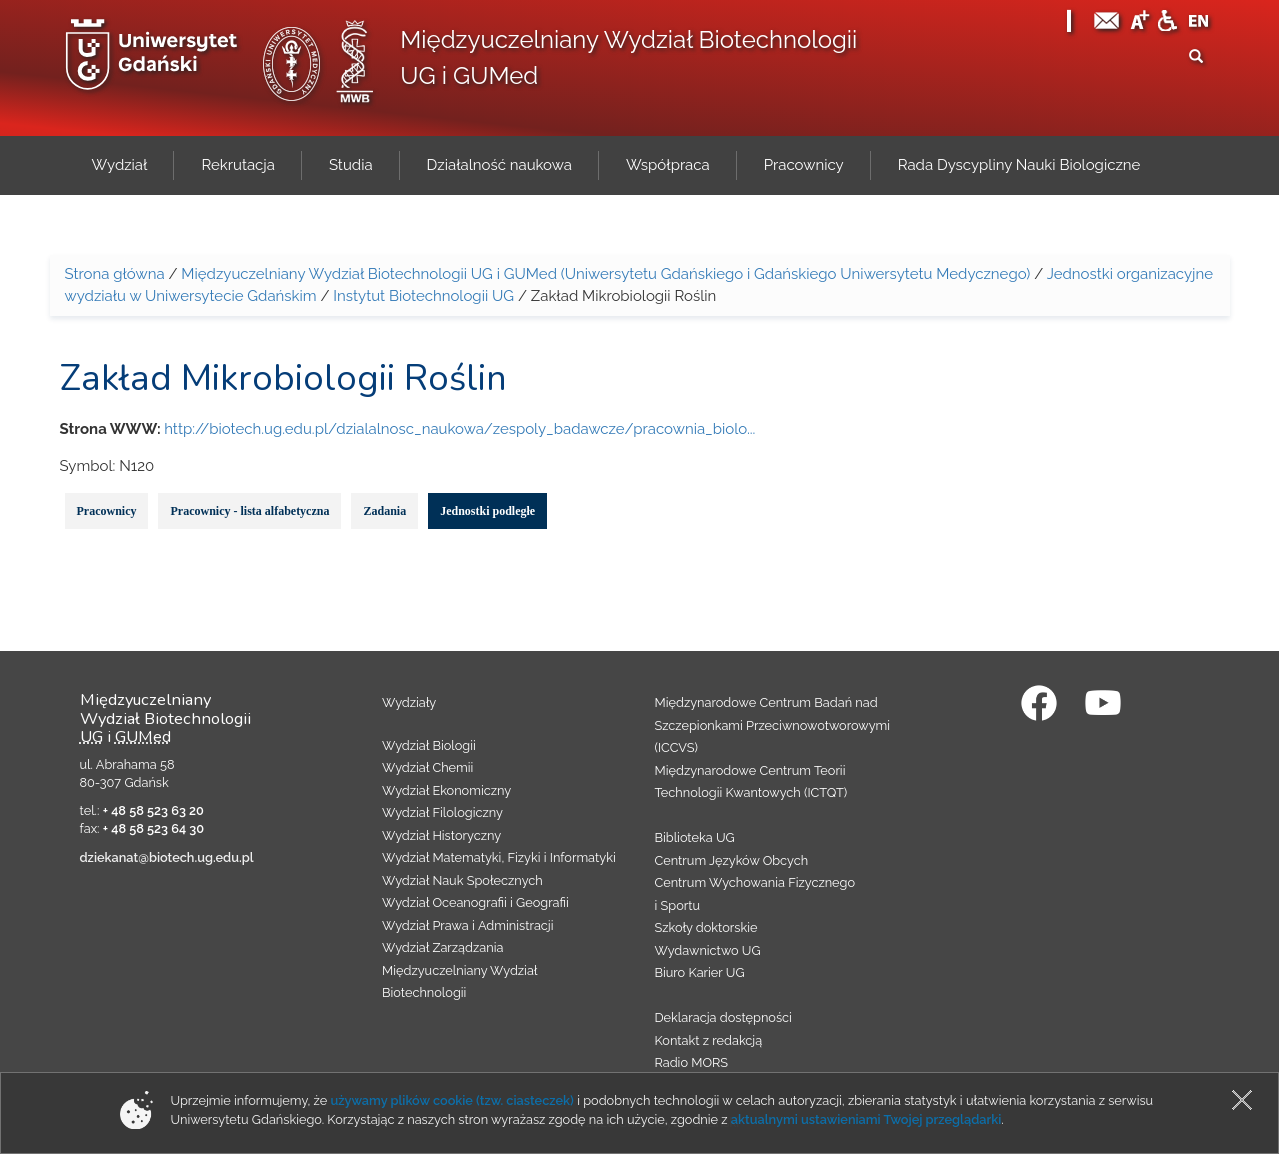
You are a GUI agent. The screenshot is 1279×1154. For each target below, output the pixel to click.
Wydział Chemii (427, 767)
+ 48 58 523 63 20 (153, 810)
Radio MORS (692, 1062)
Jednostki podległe (487, 511)
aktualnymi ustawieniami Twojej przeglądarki (866, 1119)
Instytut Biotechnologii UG (423, 296)
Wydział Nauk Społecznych (462, 880)
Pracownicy (107, 511)
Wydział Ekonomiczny (446, 790)
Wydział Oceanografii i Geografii (475, 902)
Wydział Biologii (429, 745)
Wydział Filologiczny (442, 812)
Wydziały (409, 702)
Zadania (384, 511)
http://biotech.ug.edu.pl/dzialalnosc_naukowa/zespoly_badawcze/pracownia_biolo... (459, 429)
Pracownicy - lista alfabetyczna (249, 511)
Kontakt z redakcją (709, 1040)
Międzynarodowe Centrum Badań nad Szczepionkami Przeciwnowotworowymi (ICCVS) (773, 725)
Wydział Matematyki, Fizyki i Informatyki (499, 857)
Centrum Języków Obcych (732, 860)
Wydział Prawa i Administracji (468, 925)
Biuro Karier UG (700, 972)
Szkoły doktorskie (706, 927)
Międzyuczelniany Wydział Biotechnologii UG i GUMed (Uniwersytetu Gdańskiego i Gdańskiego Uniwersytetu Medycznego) (605, 274)
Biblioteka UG (695, 837)
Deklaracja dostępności (723, 1017)
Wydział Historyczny (441, 835)
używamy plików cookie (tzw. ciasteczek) (452, 1100)
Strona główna (115, 274)
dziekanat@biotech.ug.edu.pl (167, 857)
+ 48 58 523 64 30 (153, 828)
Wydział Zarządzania (442, 947)
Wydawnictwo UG (708, 950)
